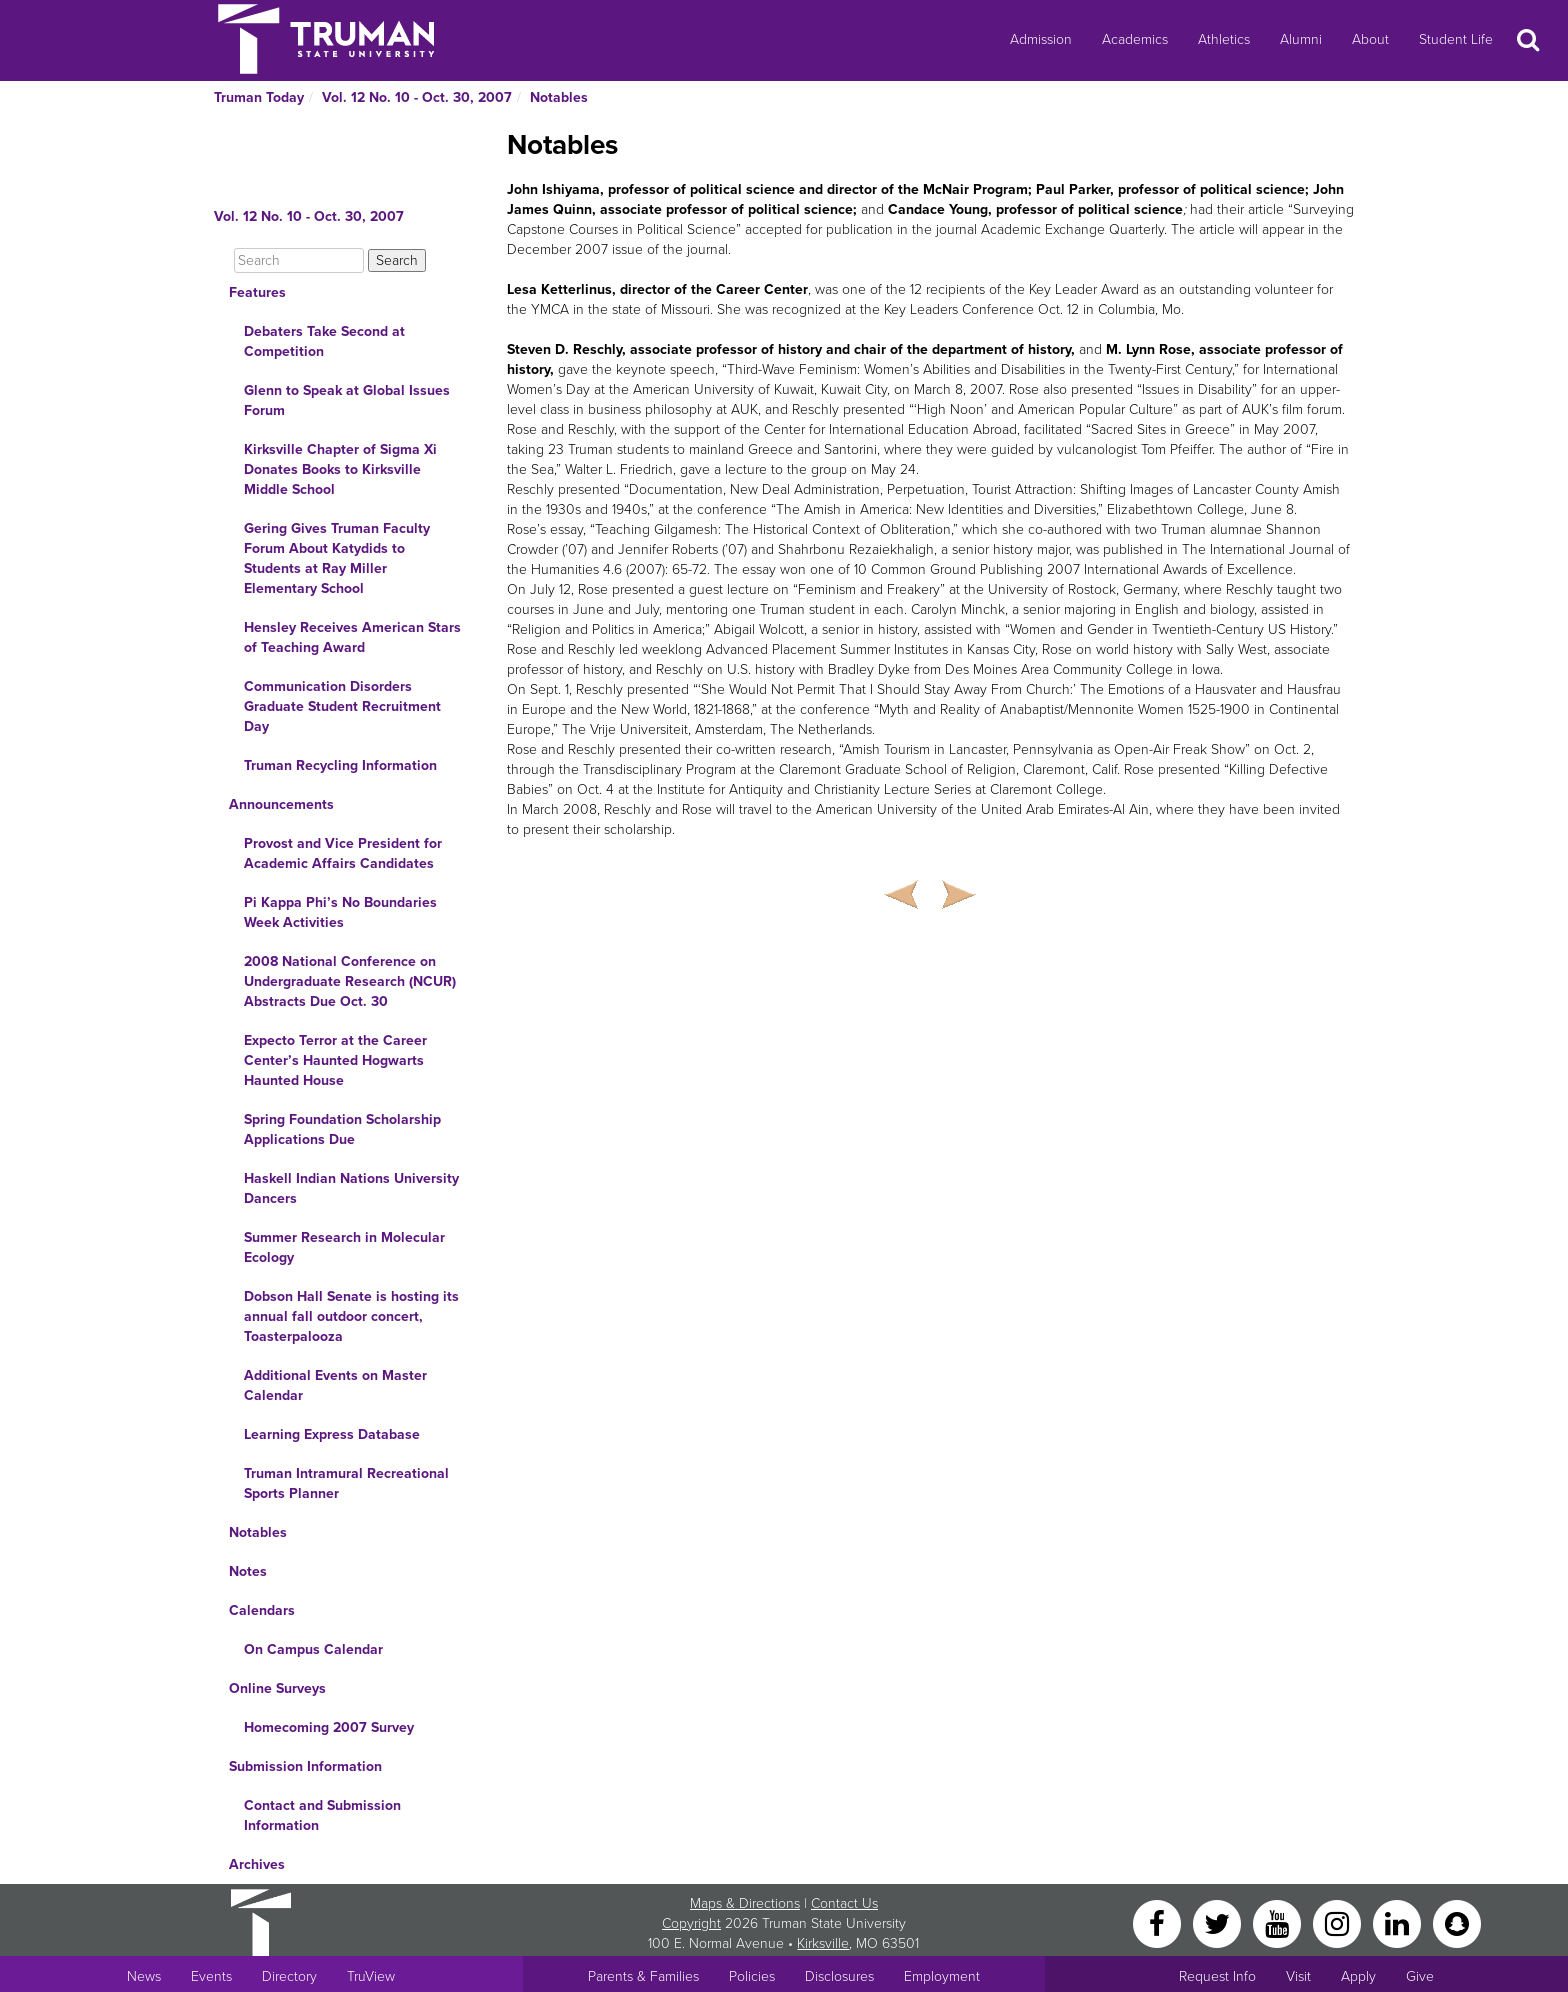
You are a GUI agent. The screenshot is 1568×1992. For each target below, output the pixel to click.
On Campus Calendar (313, 1649)
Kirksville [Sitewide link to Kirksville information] (823, 1943)
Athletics (1224, 39)
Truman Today (259, 97)
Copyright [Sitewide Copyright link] (691, 1923)
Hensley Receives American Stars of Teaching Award (352, 637)
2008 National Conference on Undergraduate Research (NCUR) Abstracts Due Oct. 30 (350, 981)
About (1370, 39)
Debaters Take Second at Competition (324, 341)
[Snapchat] (1457, 1922)
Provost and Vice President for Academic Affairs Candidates (343, 853)
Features (257, 292)
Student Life (1456, 39)
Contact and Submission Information (322, 1815)
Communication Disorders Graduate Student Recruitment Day (342, 706)
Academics (1135, 39)
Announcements (281, 804)
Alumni (1301, 39)
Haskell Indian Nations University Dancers (351, 1188)
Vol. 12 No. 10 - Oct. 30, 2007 (417, 97)
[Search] (299, 260)
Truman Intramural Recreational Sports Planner (346, 1483)
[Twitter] (1219, 1922)
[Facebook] (1159, 1922)
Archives (257, 1864)
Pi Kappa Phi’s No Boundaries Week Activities (340, 912)
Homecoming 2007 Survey (329, 1727)
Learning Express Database (332, 1434)
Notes (248, 1571)
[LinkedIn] (1399, 1922)
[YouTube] (1279, 1922)
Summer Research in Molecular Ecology (344, 1247)
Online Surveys (277, 1688)
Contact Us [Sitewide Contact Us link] (844, 1903)
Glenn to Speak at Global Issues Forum (347, 400)
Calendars (262, 1610)
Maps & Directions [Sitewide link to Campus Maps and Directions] (745, 1903)
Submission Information (305, 1766)
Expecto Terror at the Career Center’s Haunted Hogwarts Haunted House (335, 1060)
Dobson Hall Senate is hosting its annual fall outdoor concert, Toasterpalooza (351, 1316)
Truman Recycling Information (340, 765)
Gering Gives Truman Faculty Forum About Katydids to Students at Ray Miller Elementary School (337, 558)
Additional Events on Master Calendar (335, 1385)
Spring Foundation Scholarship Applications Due (342, 1129)
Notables (559, 97)
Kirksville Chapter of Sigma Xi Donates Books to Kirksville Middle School (340, 469)
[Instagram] (1339, 1922)
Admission (1041, 39)
